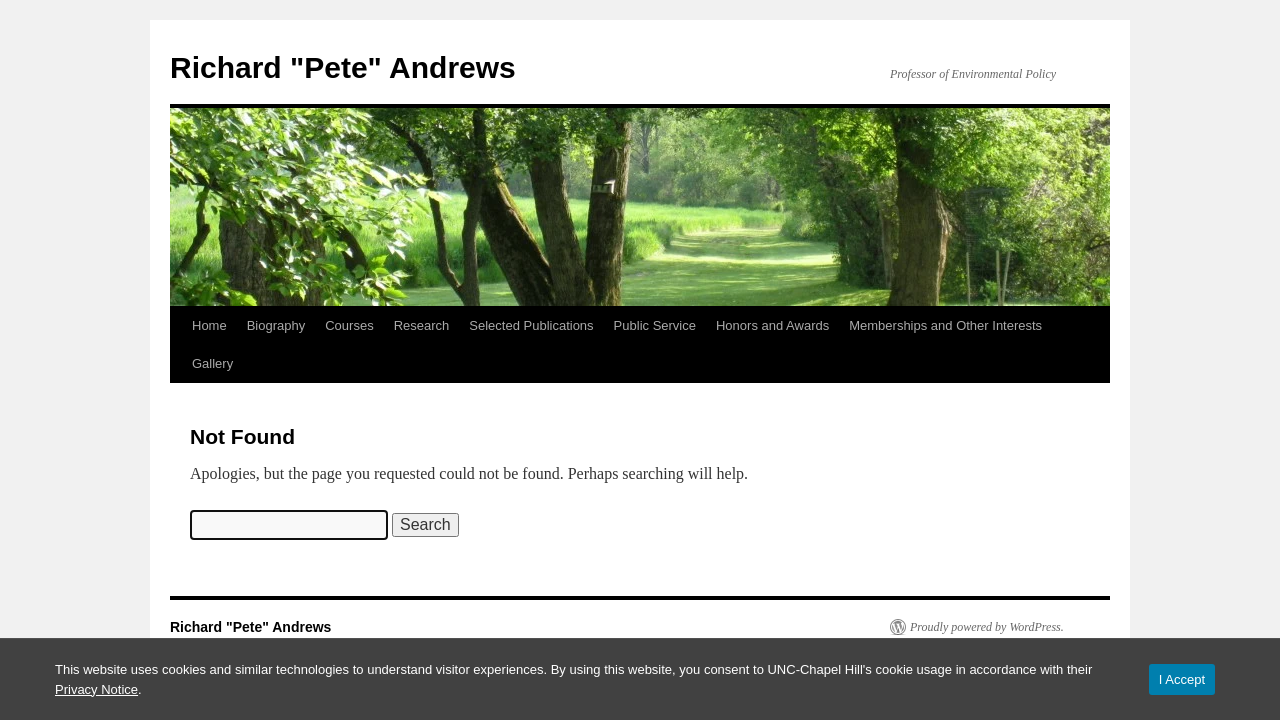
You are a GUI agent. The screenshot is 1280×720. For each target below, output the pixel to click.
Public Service (655, 325)
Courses (349, 325)
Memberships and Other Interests (945, 325)
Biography (276, 325)
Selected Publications (531, 325)
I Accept (1182, 679)
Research (422, 325)
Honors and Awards (772, 325)
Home (209, 325)
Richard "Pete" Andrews (343, 67)
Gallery (212, 363)
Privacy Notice (96, 689)
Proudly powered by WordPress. (987, 627)
